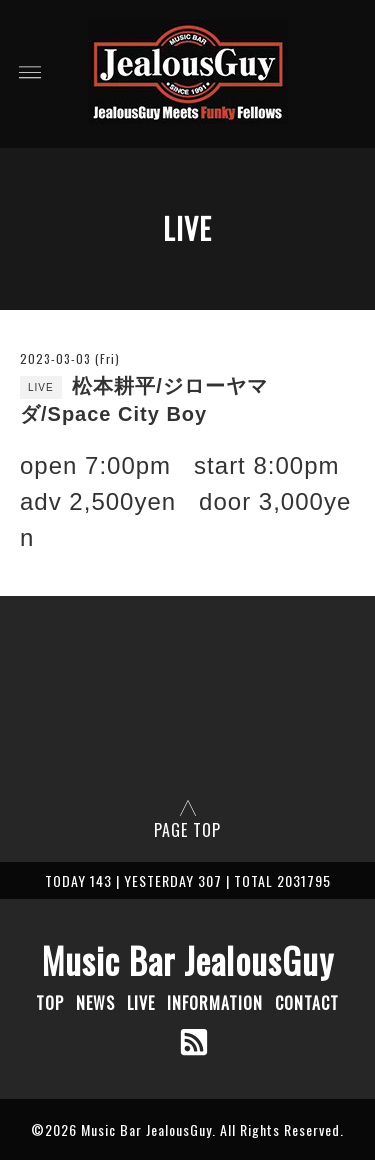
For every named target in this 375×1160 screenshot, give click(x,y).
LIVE (141, 1003)
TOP (50, 1003)
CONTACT (307, 1003)
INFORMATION (215, 1003)
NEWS (95, 1003)
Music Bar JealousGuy (188, 960)
